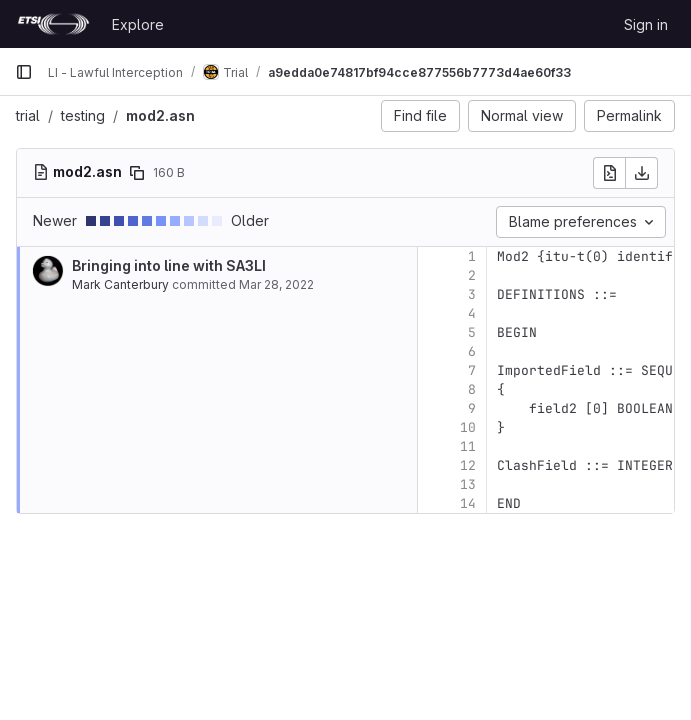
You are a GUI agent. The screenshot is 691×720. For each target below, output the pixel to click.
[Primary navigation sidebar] (24, 72)
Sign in (646, 24)
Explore (138, 24)
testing (83, 115)
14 (468, 503)
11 (468, 446)
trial (28, 115)
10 (468, 427)
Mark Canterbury (120, 284)
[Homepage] (53, 24)
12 (468, 465)
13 (468, 484)
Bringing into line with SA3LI (169, 265)
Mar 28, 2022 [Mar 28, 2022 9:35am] (276, 284)
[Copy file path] (137, 173)
